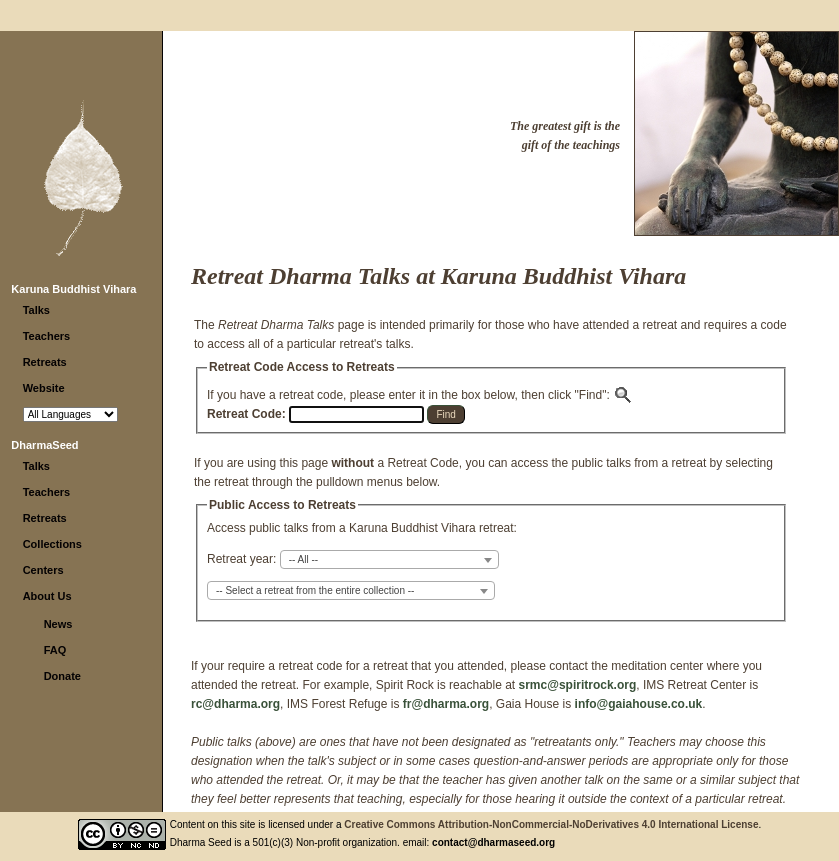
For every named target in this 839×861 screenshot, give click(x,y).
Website (44, 388)
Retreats (45, 362)
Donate (62, 676)
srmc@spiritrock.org (578, 685)
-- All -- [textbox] (303, 559)
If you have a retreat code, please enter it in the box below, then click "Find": (420, 395)
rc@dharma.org (235, 704)
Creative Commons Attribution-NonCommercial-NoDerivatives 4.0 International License (551, 824)
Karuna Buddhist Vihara (73, 289)
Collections (52, 544)
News (58, 624)
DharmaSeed (44, 445)
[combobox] (389, 559)
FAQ (55, 650)
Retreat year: (241, 559)
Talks (36, 310)
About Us (47, 596)
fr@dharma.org (446, 704)
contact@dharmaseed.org (493, 842)
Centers (43, 570)
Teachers (47, 336)
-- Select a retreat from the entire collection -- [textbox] (315, 590)
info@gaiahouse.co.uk (639, 704)
